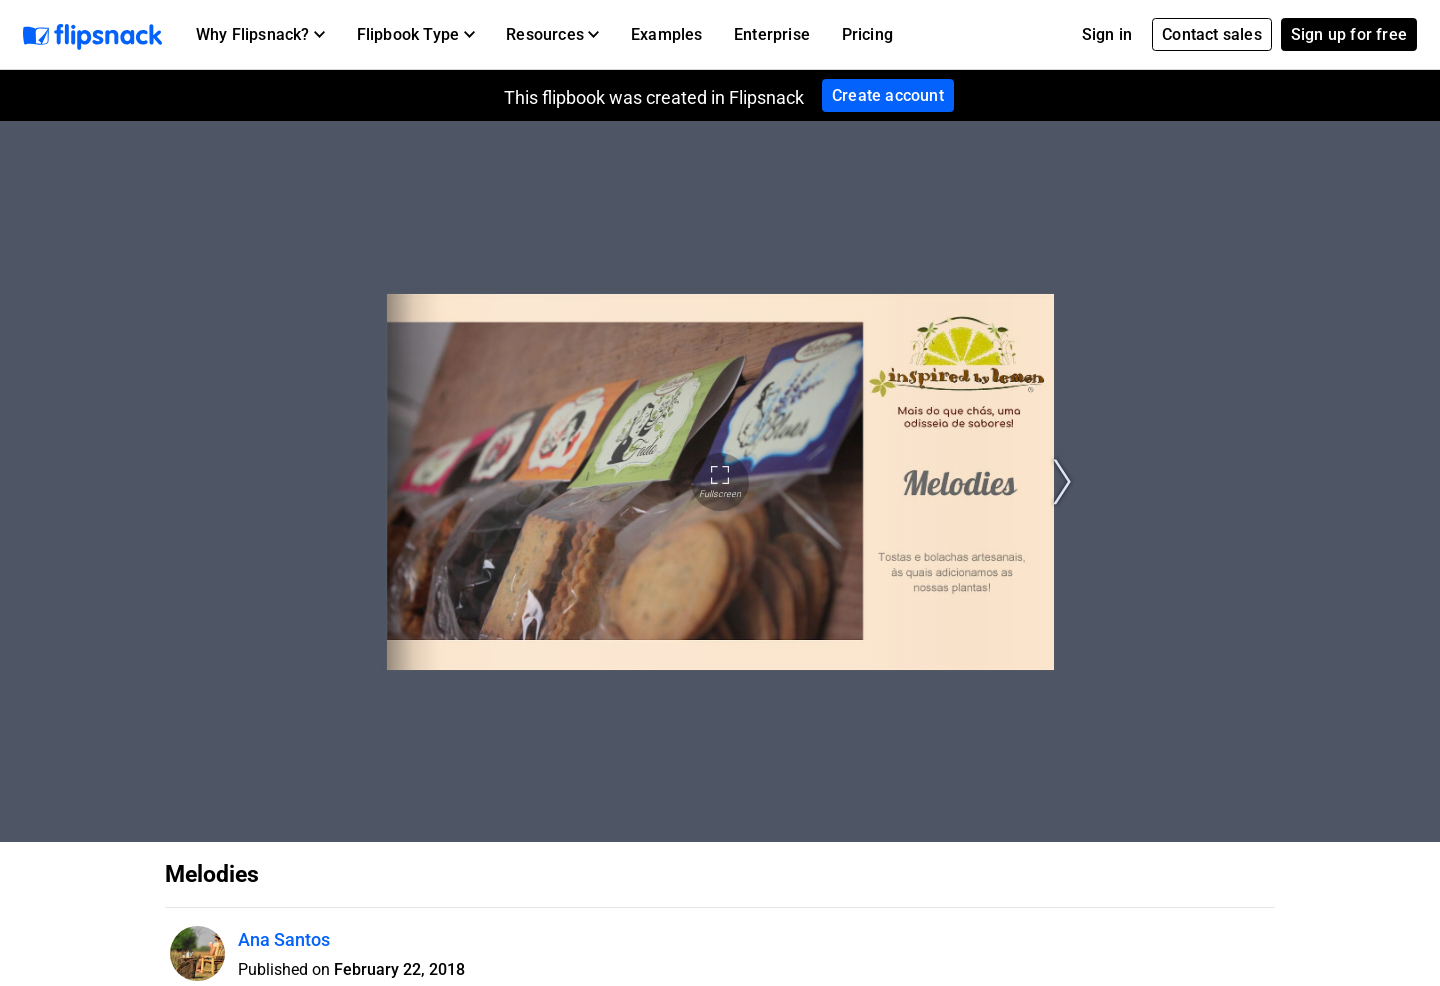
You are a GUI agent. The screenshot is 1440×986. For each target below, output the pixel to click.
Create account (888, 95)
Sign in (1107, 34)
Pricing (867, 34)
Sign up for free (1349, 34)
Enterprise (772, 34)
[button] (260, 35)
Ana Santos (284, 939)
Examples (667, 34)
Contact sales (1212, 34)
